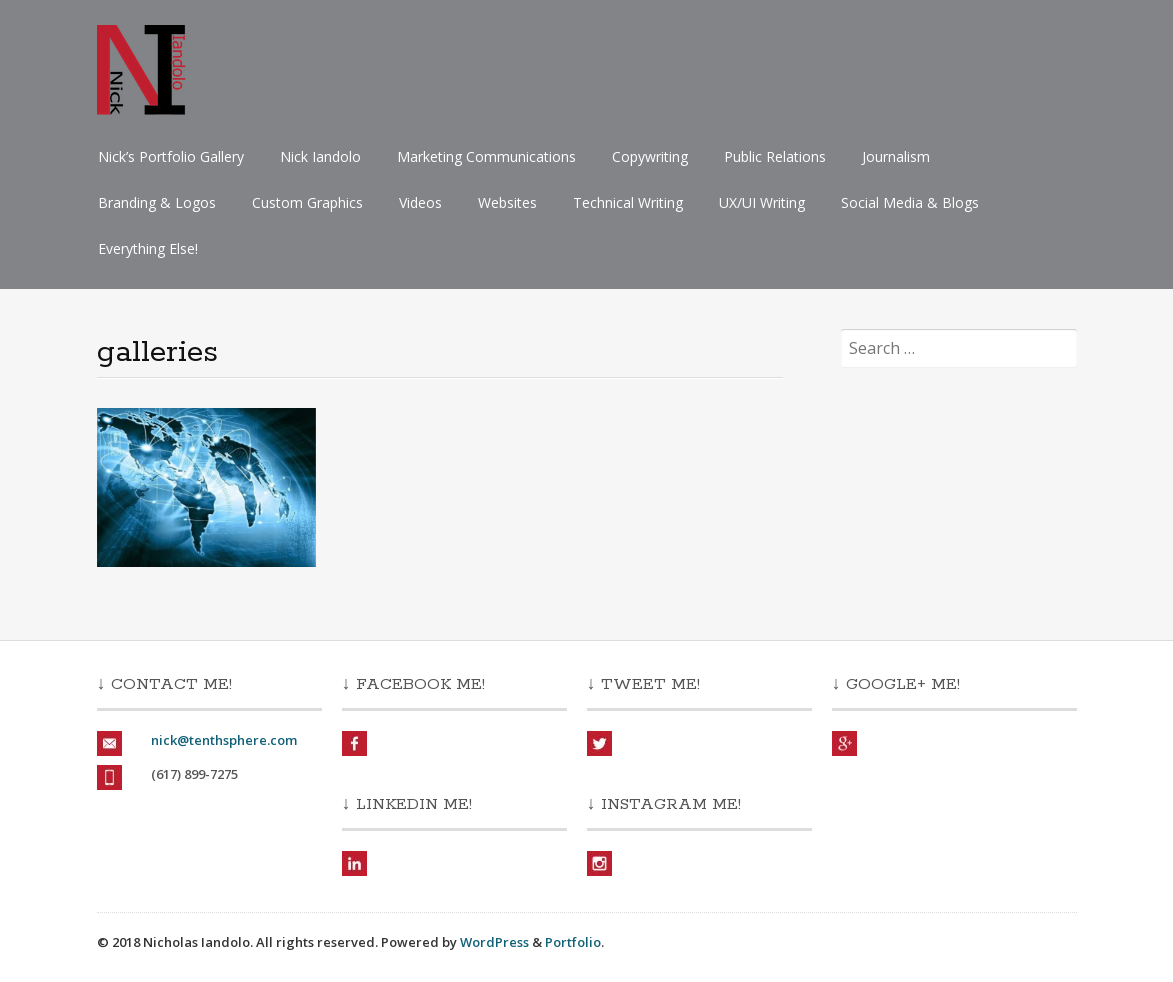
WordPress (494, 942)
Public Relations (775, 156)
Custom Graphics (307, 202)
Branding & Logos (157, 202)
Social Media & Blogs (910, 202)
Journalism (896, 156)
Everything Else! (148, 248)
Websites (507, 202)
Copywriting (650, 156)
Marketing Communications (486, 156)
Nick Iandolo (320, 156)
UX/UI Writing (762, 202)
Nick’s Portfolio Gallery (171, 156)
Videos (420, 202)
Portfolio (573, 942)
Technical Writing (628, 202)
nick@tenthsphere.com (224, 740)
